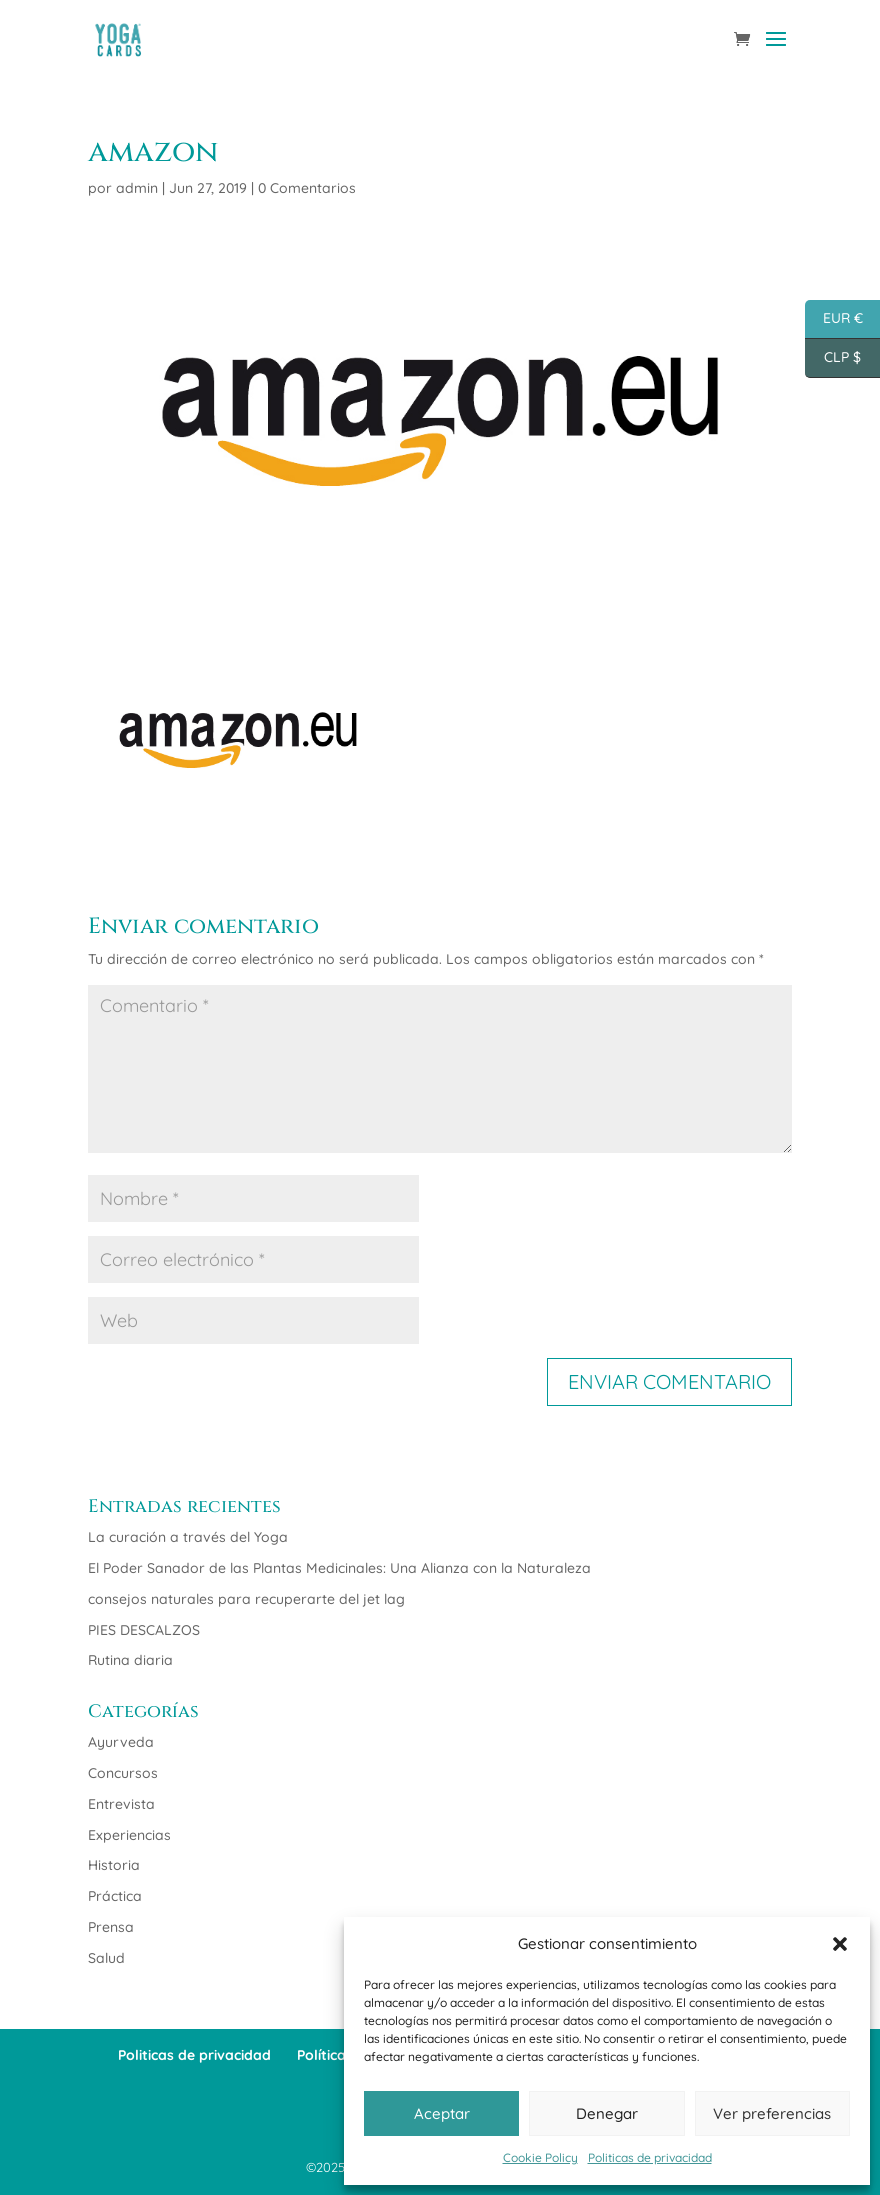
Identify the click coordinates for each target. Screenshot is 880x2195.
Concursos (123, 1773)
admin (137, 188)
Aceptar (442, 2113)
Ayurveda (121, 1742)
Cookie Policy (540, 2157)
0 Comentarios (307, 188)
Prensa (111, 1927)
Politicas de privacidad (650, 2157)
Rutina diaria (130, 1660)
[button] (840, 1944)
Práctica (115, 1896)
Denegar (607, 2113)
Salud (106, 1958)
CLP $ (833, 358)
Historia (114, 1865)
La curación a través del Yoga (188, 1537)
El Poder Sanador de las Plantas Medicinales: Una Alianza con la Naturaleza (339, 1568)
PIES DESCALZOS (144, 1630)
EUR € (834, 319)
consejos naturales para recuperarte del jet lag (246, 1599)
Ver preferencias (772, 2113)
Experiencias (129, 1835)
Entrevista (121, 1804)
